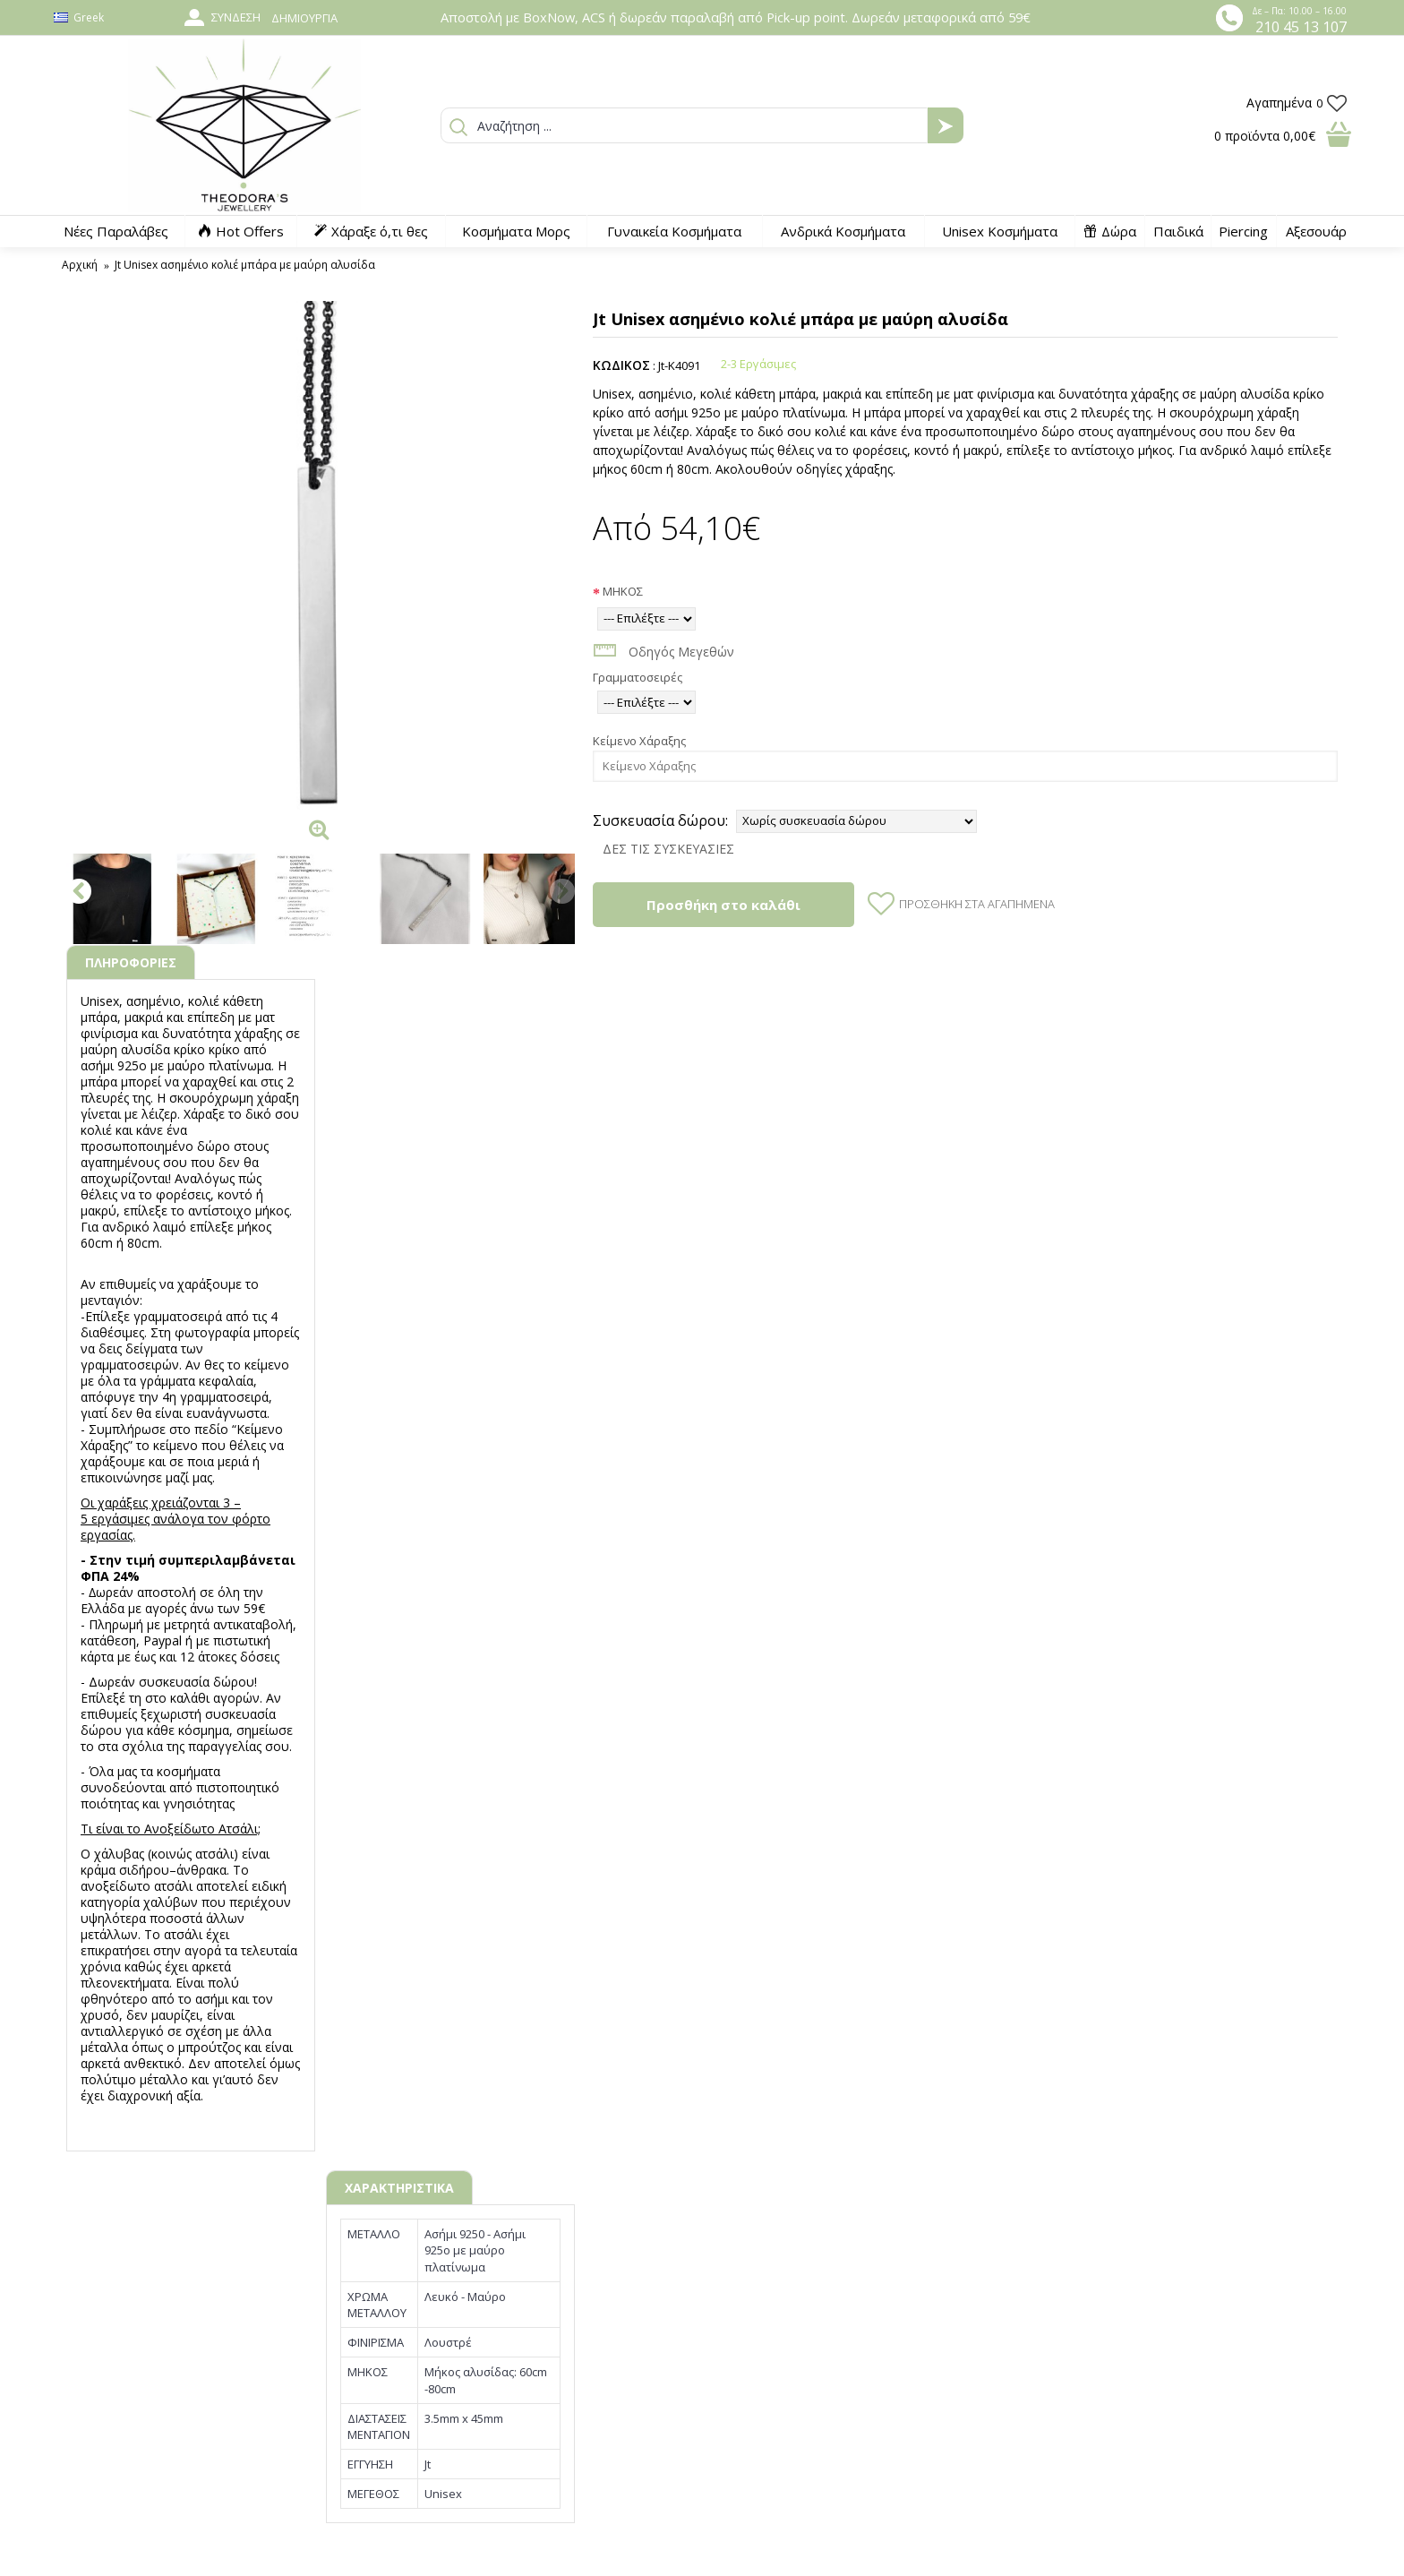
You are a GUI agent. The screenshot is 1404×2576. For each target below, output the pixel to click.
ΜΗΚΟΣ (623, 591)
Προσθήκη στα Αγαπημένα (977, 904)
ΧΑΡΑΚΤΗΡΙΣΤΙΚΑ (399, 2187)
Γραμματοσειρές (637, 677)
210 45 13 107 (1301, 27)
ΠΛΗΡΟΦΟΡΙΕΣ (130, 962)
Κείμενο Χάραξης (639, 741)
